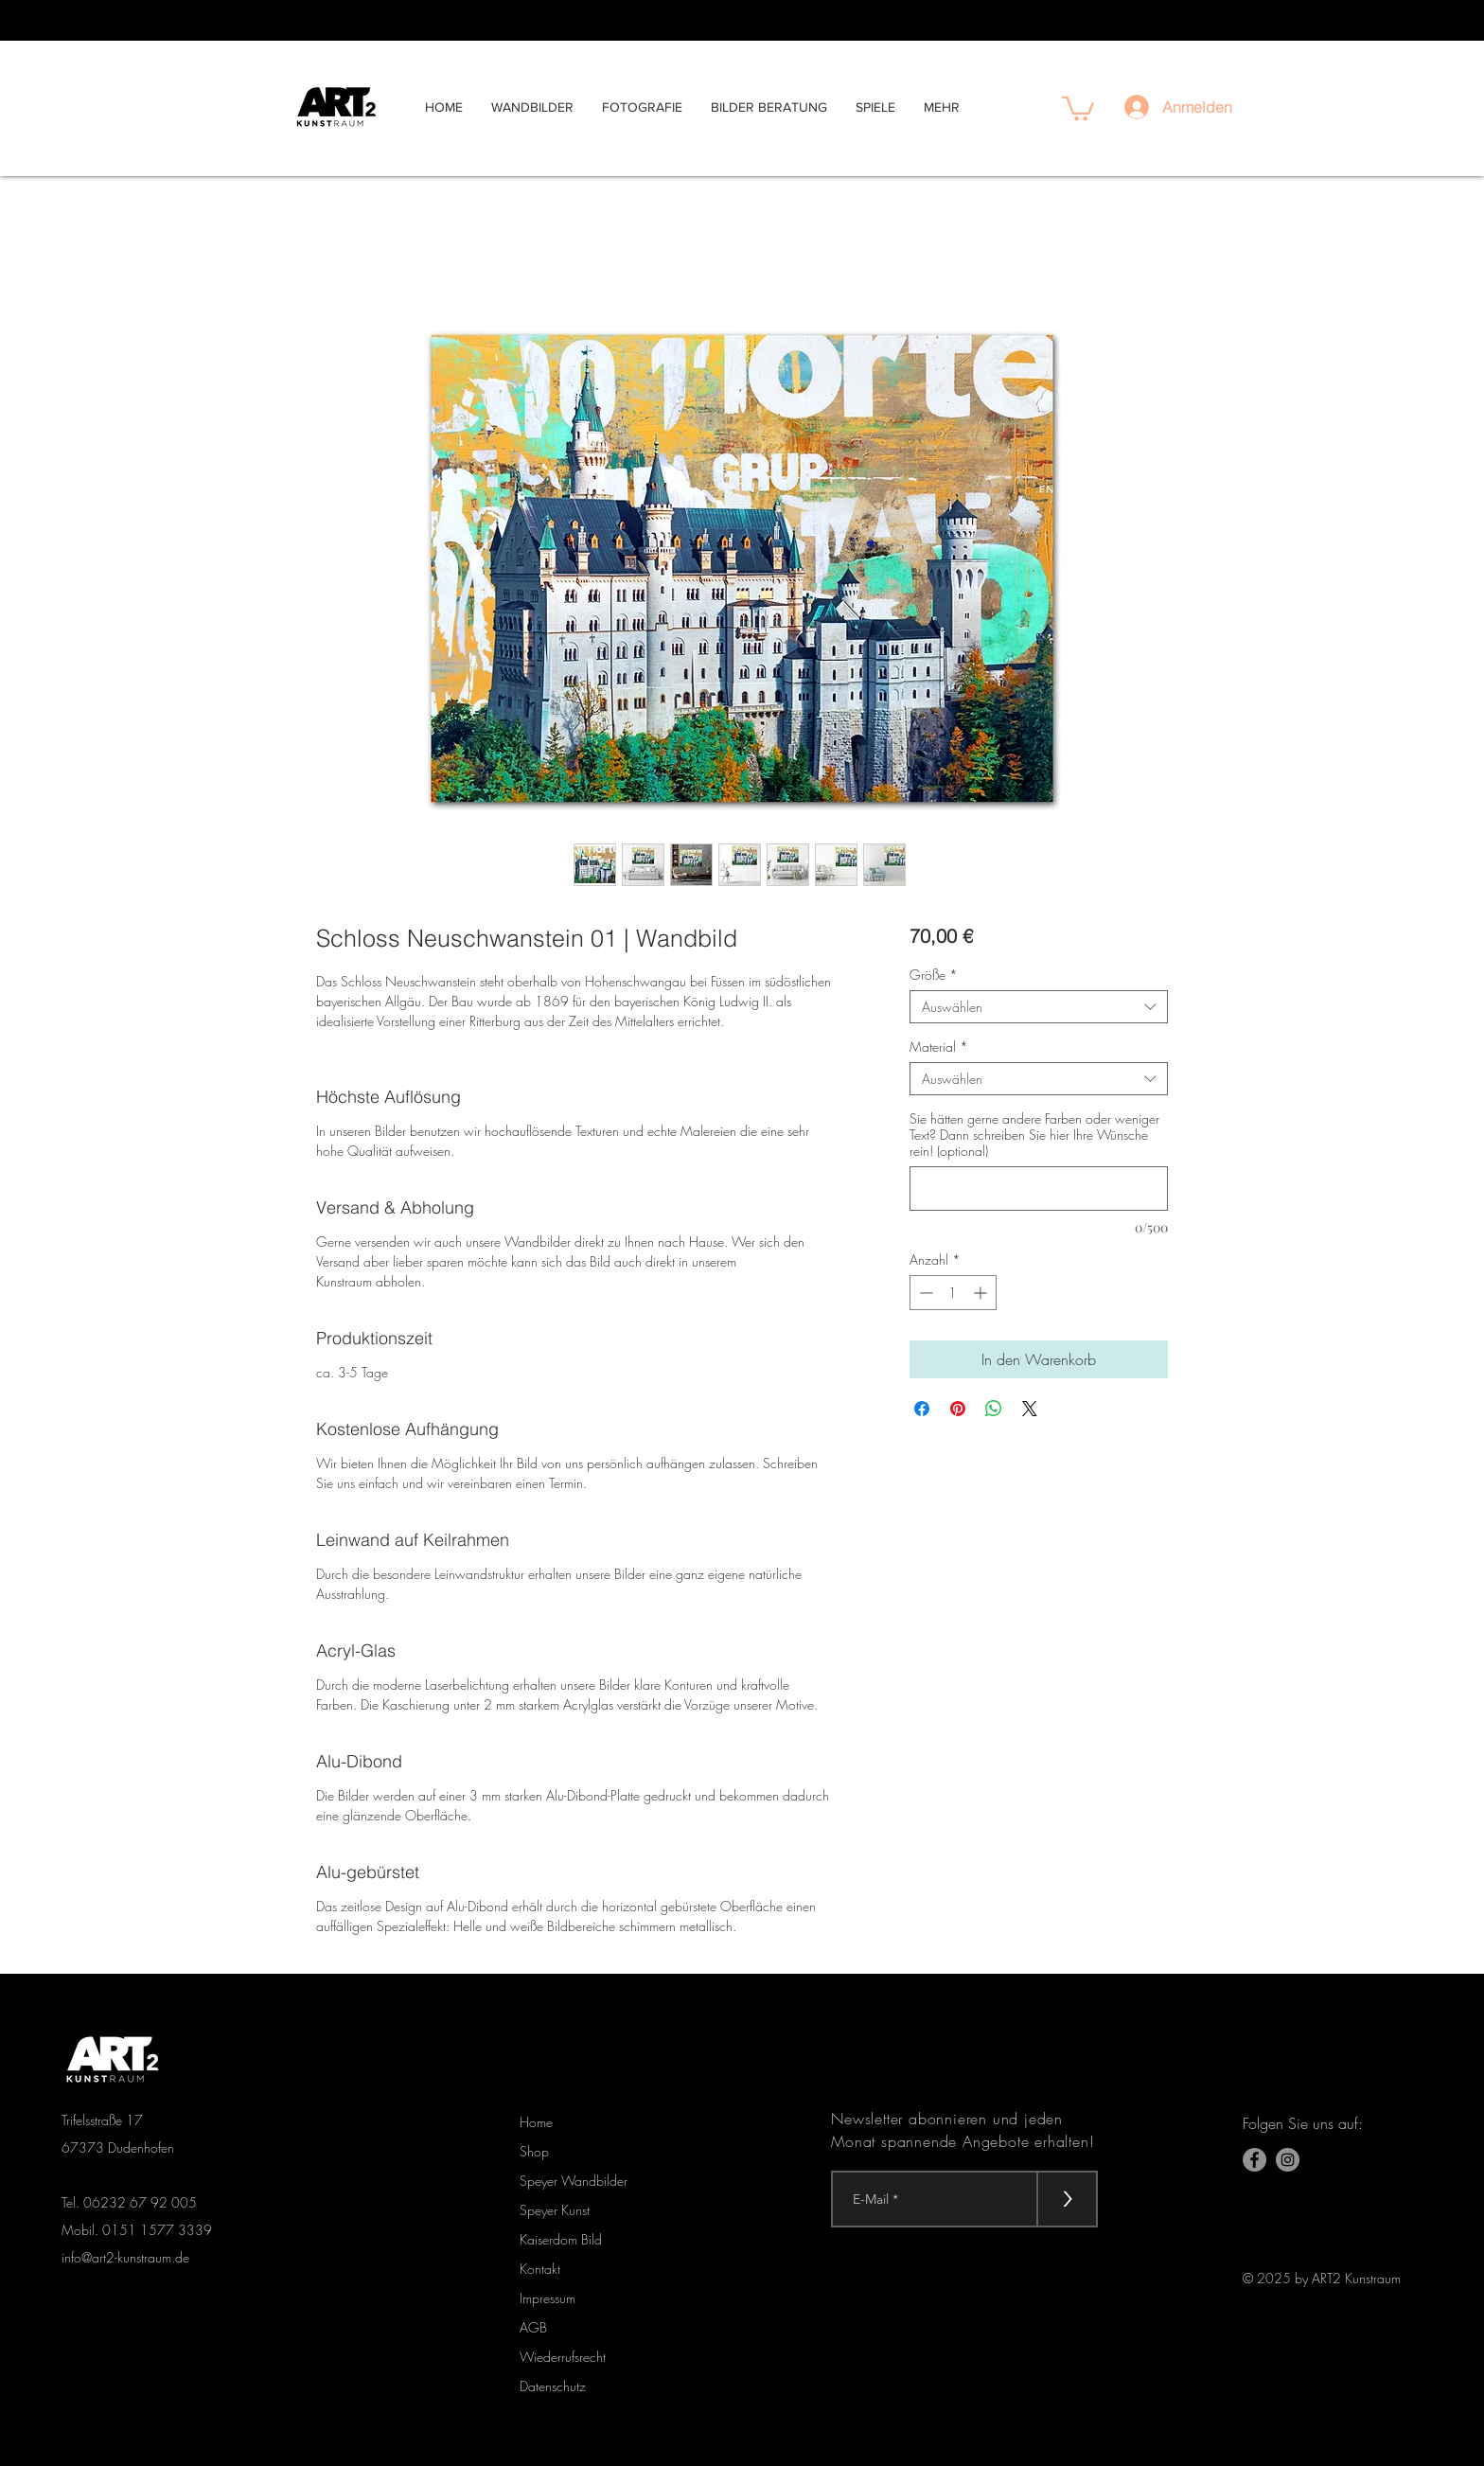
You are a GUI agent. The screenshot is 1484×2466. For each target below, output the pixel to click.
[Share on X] (1029, 1408)
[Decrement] (924, 1292)
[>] (1067, 2199)
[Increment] (982, 1292)
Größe (934, 975)
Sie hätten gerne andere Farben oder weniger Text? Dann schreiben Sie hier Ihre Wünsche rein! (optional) (1034, 1134)
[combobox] (1039, 1006)
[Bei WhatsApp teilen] (993, 1408)
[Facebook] (1254, 2160)
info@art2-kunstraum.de (125, 2257)
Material (939, 1046)
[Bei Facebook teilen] (921, 1408)
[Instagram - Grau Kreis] (1287, 2160)
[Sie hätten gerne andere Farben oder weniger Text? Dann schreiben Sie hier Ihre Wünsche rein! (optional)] (1038, 1188)
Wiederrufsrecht (563, 2357)
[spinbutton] (953, 1292)
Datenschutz (553, 2386)
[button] (1078, 107)
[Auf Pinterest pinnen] (957, 1408)
